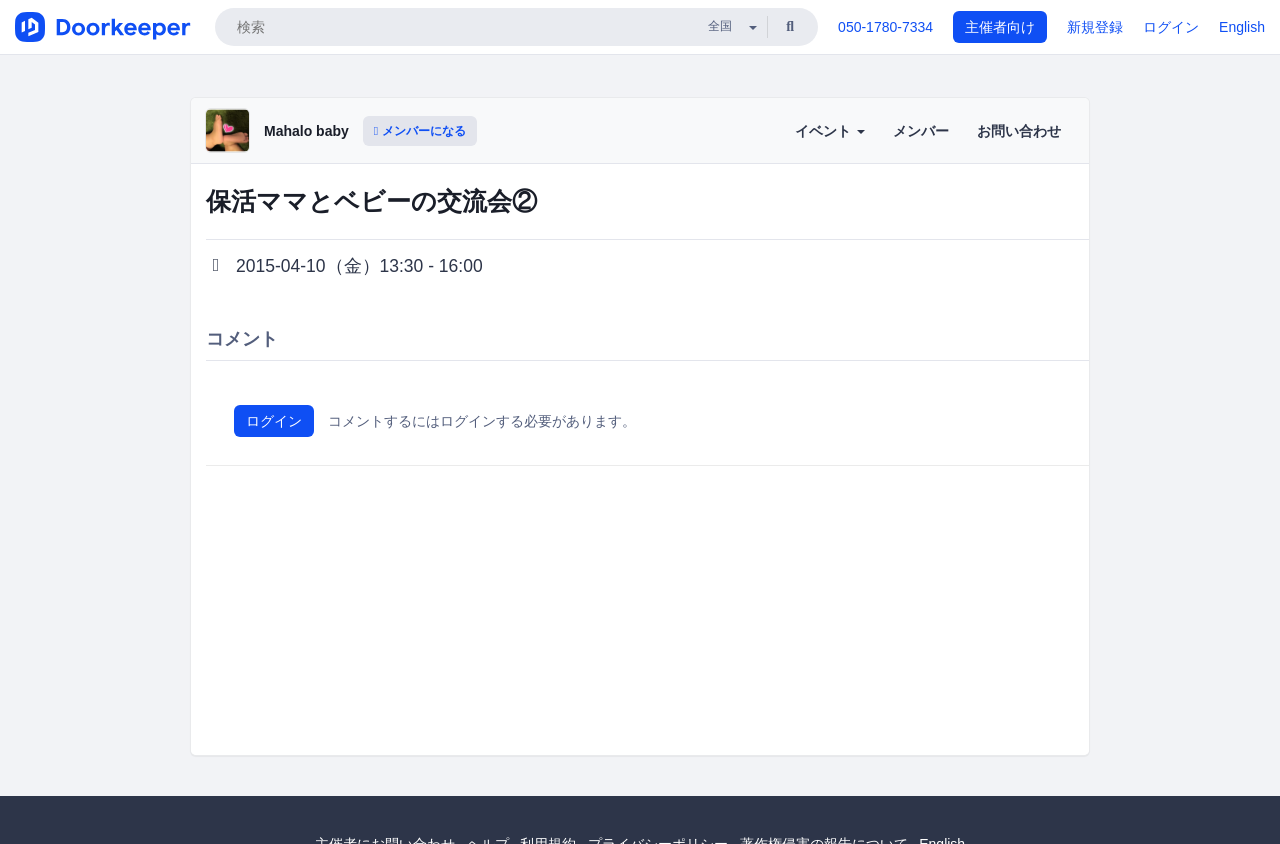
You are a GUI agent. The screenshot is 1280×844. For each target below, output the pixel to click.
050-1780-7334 (885, 27)
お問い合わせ (1019, 131)
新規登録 (1095, 27)
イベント (830, 131)
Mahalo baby (306, 131)
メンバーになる (420, 131)
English (1242, 27)
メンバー (921, 131)
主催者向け (1000, 27)
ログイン (1171, 27)
